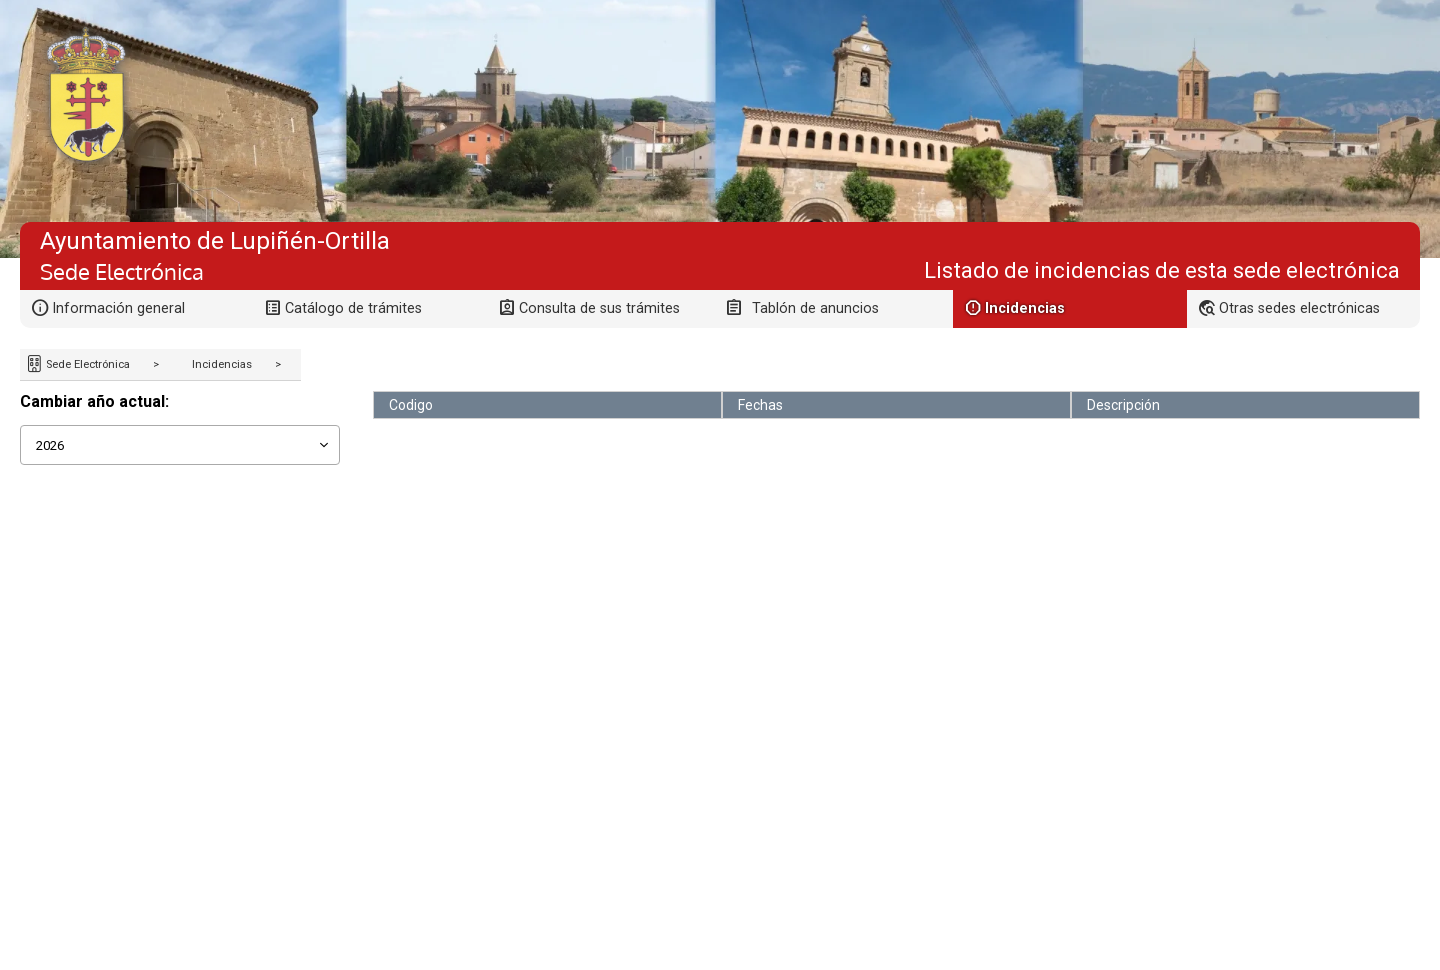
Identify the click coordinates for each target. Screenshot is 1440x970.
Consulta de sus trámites (599, 308)
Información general (118, 308)
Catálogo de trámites (353, 308)
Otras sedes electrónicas (1299, 308)
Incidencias (222, 364)
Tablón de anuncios (815, 308)
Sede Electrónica (86, 364)
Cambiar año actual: (94, 401)
